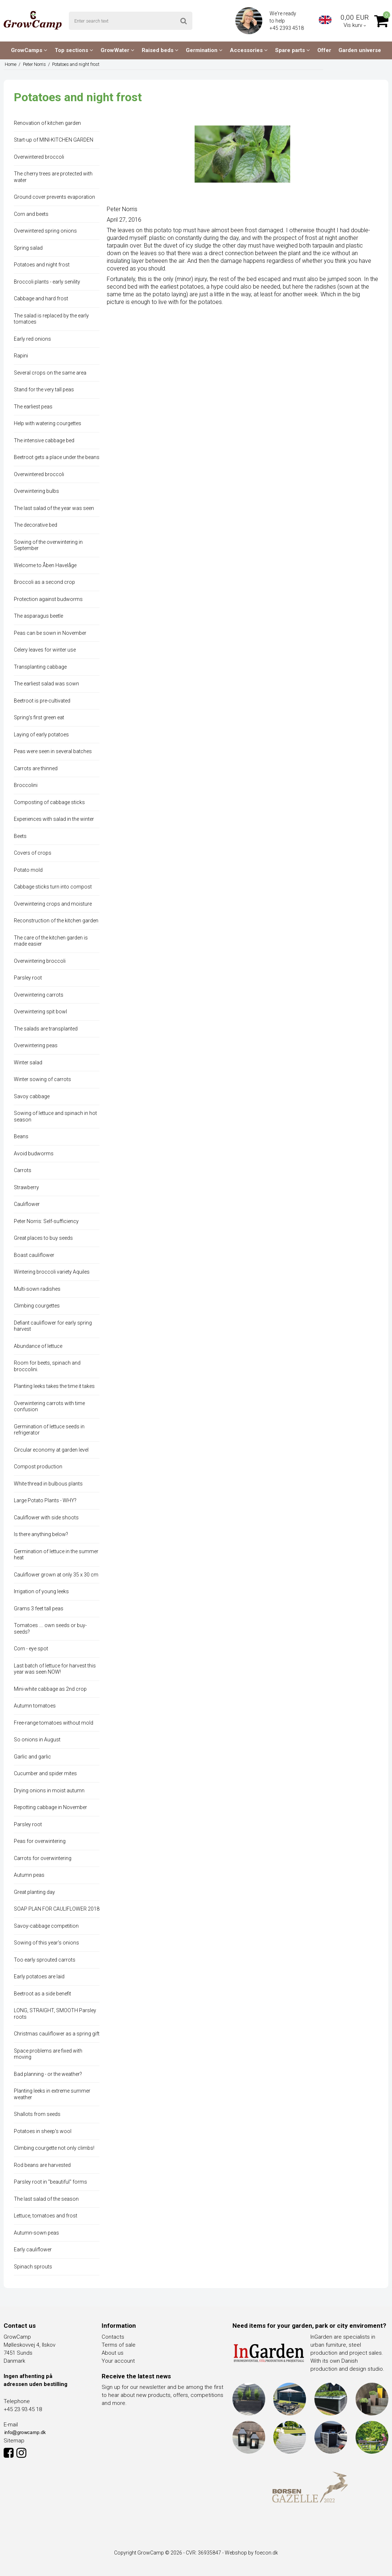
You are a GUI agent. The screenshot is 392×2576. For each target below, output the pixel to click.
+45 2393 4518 (287, 28)
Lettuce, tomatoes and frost (45, 2216)
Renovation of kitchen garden (47, 123)
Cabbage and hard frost (41, 298)
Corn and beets (31, 214)
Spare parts (292, 50)
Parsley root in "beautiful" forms (50, 2182)
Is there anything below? (41, 1534)
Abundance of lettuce (38, 1346)
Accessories (249, 50)
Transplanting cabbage (40, 667)
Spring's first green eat (39, 717)
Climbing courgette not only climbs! (54, 2148)
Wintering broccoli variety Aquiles (52, 1272)
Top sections (74, 50)
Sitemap (14, 2440)
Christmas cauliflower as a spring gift (56, 2034)
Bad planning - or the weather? (48, 2074)
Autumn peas (29, 1875)
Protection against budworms (48, 599)
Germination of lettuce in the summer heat (56, 1554)
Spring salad (28, 248)
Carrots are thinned (36, 768)
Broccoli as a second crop (44, 582)
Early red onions (32, 339)
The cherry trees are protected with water (53, 177)
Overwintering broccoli (40, 961)
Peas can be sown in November (50, 633)
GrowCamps (29, 50)
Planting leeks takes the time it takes (54, 1386)
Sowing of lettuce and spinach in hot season (55, 1116)
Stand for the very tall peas (44, 389)
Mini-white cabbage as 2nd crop (50, 1689)
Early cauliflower (33, 2249)
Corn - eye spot (31, 1648)
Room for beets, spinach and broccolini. (47, 1366)
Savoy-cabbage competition (46, 1926)
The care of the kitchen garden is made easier (51, 941)
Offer (324, 50)
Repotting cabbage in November (50, 1807)
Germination (204, 50)
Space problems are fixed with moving (48, 2054)
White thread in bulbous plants (48, 1484)
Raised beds (160, 50)
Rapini (21, 356)
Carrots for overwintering (42, 1858)
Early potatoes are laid (39, 1976)
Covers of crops (32, 853)
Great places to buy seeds (43, 1238)
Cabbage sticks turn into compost (53, 887)
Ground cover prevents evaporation (54, 197)
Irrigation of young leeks (41, 1591)
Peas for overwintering (40, 1841)
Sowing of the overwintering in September (48, 545)
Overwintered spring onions (45, 231)
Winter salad (28, 1062)
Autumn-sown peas (36, 2233)
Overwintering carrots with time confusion (49, 1406)
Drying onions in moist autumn (49, 1790)
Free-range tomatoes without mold (53, 1723)
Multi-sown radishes (37, 1289)
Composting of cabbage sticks (49, 802)
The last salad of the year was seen (54, 508)
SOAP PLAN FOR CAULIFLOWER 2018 (56, 1909)
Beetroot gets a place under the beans (56, 457)
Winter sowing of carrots (42, 1079)
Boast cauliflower (34, 1255)
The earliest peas (33, 406)
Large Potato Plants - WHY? (45, 1500)
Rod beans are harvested (42, 2165)
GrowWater (117, 50)
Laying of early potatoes (41, 734)
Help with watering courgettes (47, 423)
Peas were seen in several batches (53, 751)
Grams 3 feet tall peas (38, 1608)
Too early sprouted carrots (44, 1960)
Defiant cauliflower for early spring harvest (53, 1326)
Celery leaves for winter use (45, 650)
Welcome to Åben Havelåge (45, 565)
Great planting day (34, 1892)
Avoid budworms (34, 1153)
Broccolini (26, 785)
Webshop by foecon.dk (251, 2553)
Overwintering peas (36, 1045)
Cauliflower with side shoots (46, 1517)
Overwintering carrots (38, 995)
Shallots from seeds (37, 2114)
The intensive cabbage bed (44, 440)
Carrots (22, 1170)
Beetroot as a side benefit (42, 1994)
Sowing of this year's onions (46, 1943)
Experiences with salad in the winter (54, 819)
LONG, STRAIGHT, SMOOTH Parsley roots (55, 2013)
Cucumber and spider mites (45, 1773)
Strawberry (26, 1187)
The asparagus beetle (38, 616)
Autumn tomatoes (35, 1706)
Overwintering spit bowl (40, 1011)
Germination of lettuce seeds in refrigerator (49, 1430)
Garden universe (359, 50)
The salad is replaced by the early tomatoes (51, 319)
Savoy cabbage (32, 1096)
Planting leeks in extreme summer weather (52, 2094)
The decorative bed (35, 525)
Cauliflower (27, 1204)
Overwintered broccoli (39, 157)
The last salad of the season (46, 2199)
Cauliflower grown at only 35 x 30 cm (56, 1575)
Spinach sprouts (33, 2267)
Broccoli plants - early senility (47, 282)
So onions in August (37, 1739)
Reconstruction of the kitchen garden (56, 920)
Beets (20, 836)
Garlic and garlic (32, 1757)
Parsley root (28, 978)
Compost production (38, 1466)
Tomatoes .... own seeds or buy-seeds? (50, 1628)
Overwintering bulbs (36, 491)
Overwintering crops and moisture (53, 904)
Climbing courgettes (37, 1306)
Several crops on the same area (50, 373)
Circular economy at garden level (51, 1450)
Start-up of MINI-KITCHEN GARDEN (53, 140)
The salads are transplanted (46, 1029)
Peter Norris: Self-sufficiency (46, 1221)
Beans (21, 1136)
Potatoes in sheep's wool (42, 2131)
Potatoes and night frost (42, 265)
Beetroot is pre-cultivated (42, 701)
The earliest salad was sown (46, 683)
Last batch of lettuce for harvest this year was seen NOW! (55, 1669)
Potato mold (28, 870)
